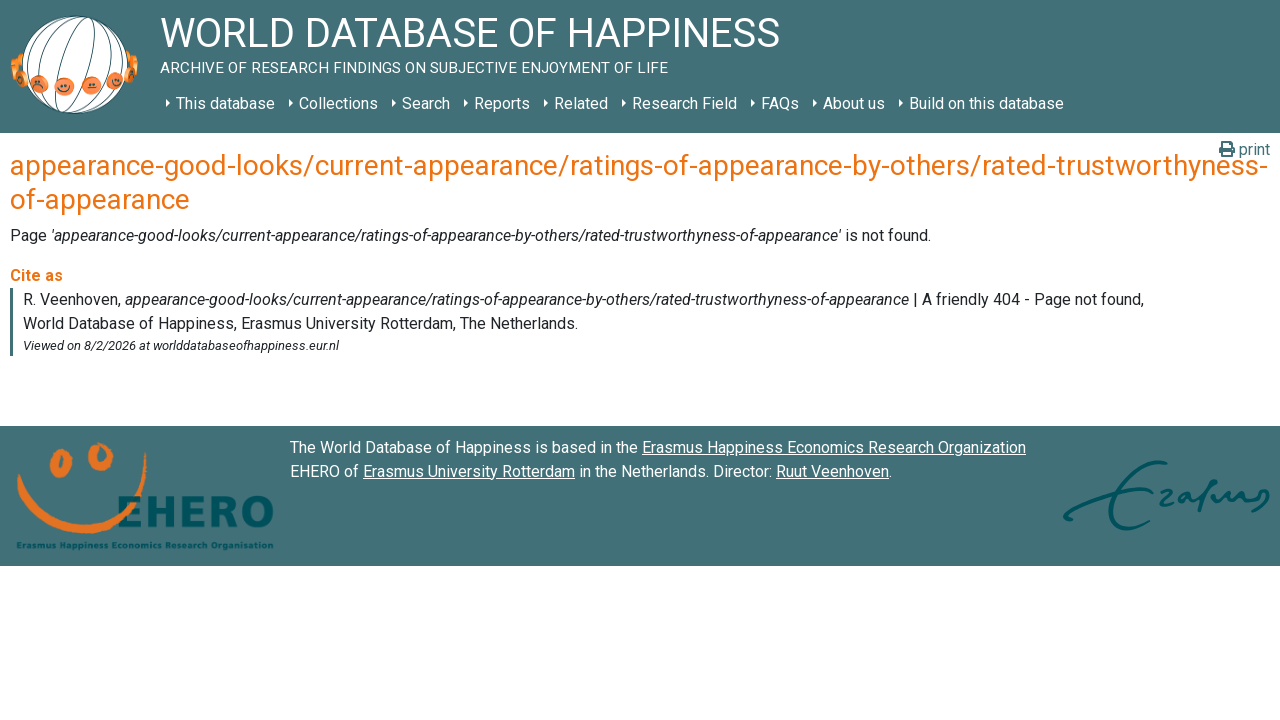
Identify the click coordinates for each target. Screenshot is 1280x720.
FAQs (780, 103)
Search (426, 103)
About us (854, 103)
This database (225, 103)
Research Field (684, 103)
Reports (502, 103)
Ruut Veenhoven (832, 471)
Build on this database (986, 103)
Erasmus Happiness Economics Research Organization (834, 447)
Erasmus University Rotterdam (469, 471)
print (1244, 149)
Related (581, 103)
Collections (338, 103)
